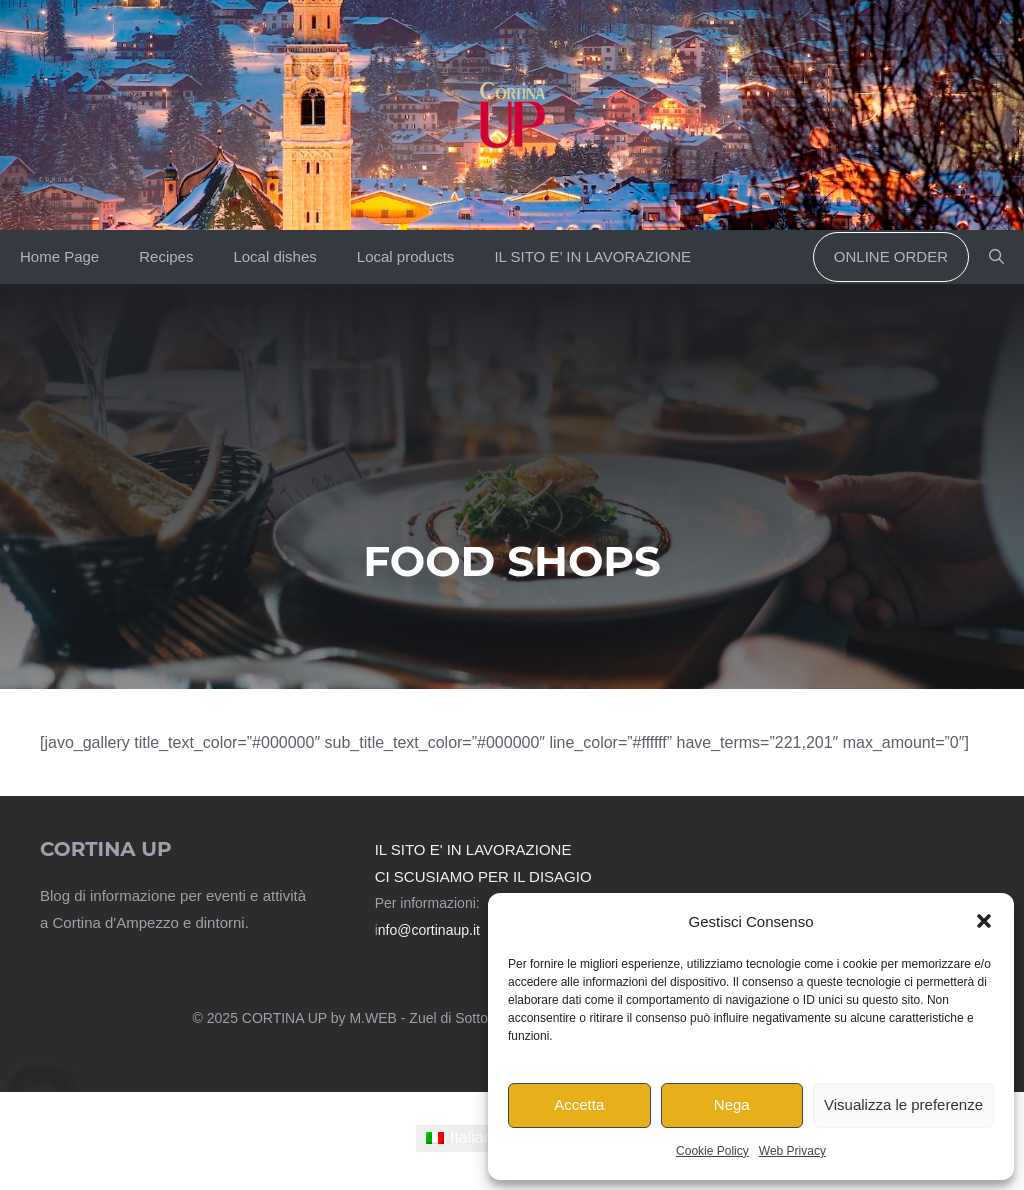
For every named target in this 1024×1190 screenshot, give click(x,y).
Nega (732, 1104)
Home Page (59, 256)
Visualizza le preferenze (903, 1104)
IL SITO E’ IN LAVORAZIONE (592, 256)
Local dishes (274, 256)
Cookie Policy (712, 1151)
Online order (891, 256)
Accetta (579, 1104)
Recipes (166, 256)
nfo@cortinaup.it (429, 930)
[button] (984, 921)
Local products (406, 256)
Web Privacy (792, 1151)
